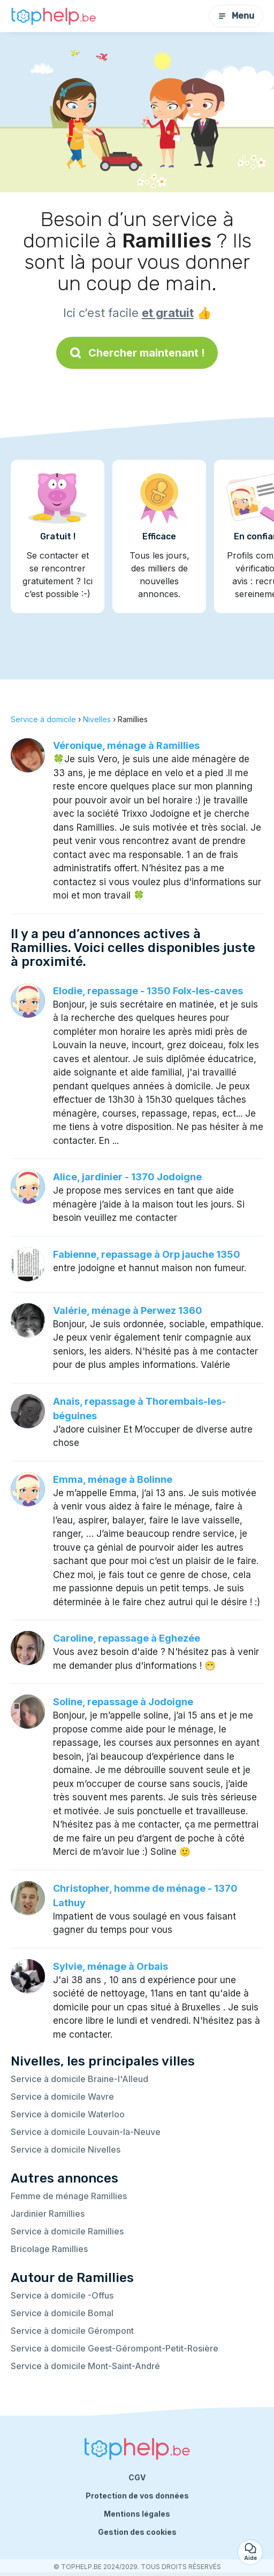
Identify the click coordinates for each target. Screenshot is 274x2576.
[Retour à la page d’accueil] (53, 16)
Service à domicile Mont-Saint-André (85, 2366)
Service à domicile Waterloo (68, 2114)
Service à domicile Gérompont (72, 2330)
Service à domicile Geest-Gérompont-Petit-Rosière (114, 2348)
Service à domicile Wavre (62, 2096)
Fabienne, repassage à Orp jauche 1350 (146, 1254)
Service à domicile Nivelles (65, 2149)
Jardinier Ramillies (48, 2213)
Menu (236, 16)
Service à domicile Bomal (62, 2313)
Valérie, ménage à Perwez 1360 (127, 1310)
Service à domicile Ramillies (67, 2231)
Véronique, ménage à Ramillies (126, 745)
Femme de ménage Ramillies (69, 2196)
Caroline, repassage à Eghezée (126, 1638)
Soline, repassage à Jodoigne (123, 1701)
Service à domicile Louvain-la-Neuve (86, 2131)
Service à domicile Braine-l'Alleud (79, 2079)
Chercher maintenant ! (137, 352)
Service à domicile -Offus (62, 2295)
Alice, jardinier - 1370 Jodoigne (127, 1176)
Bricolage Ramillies (49, 2249)
